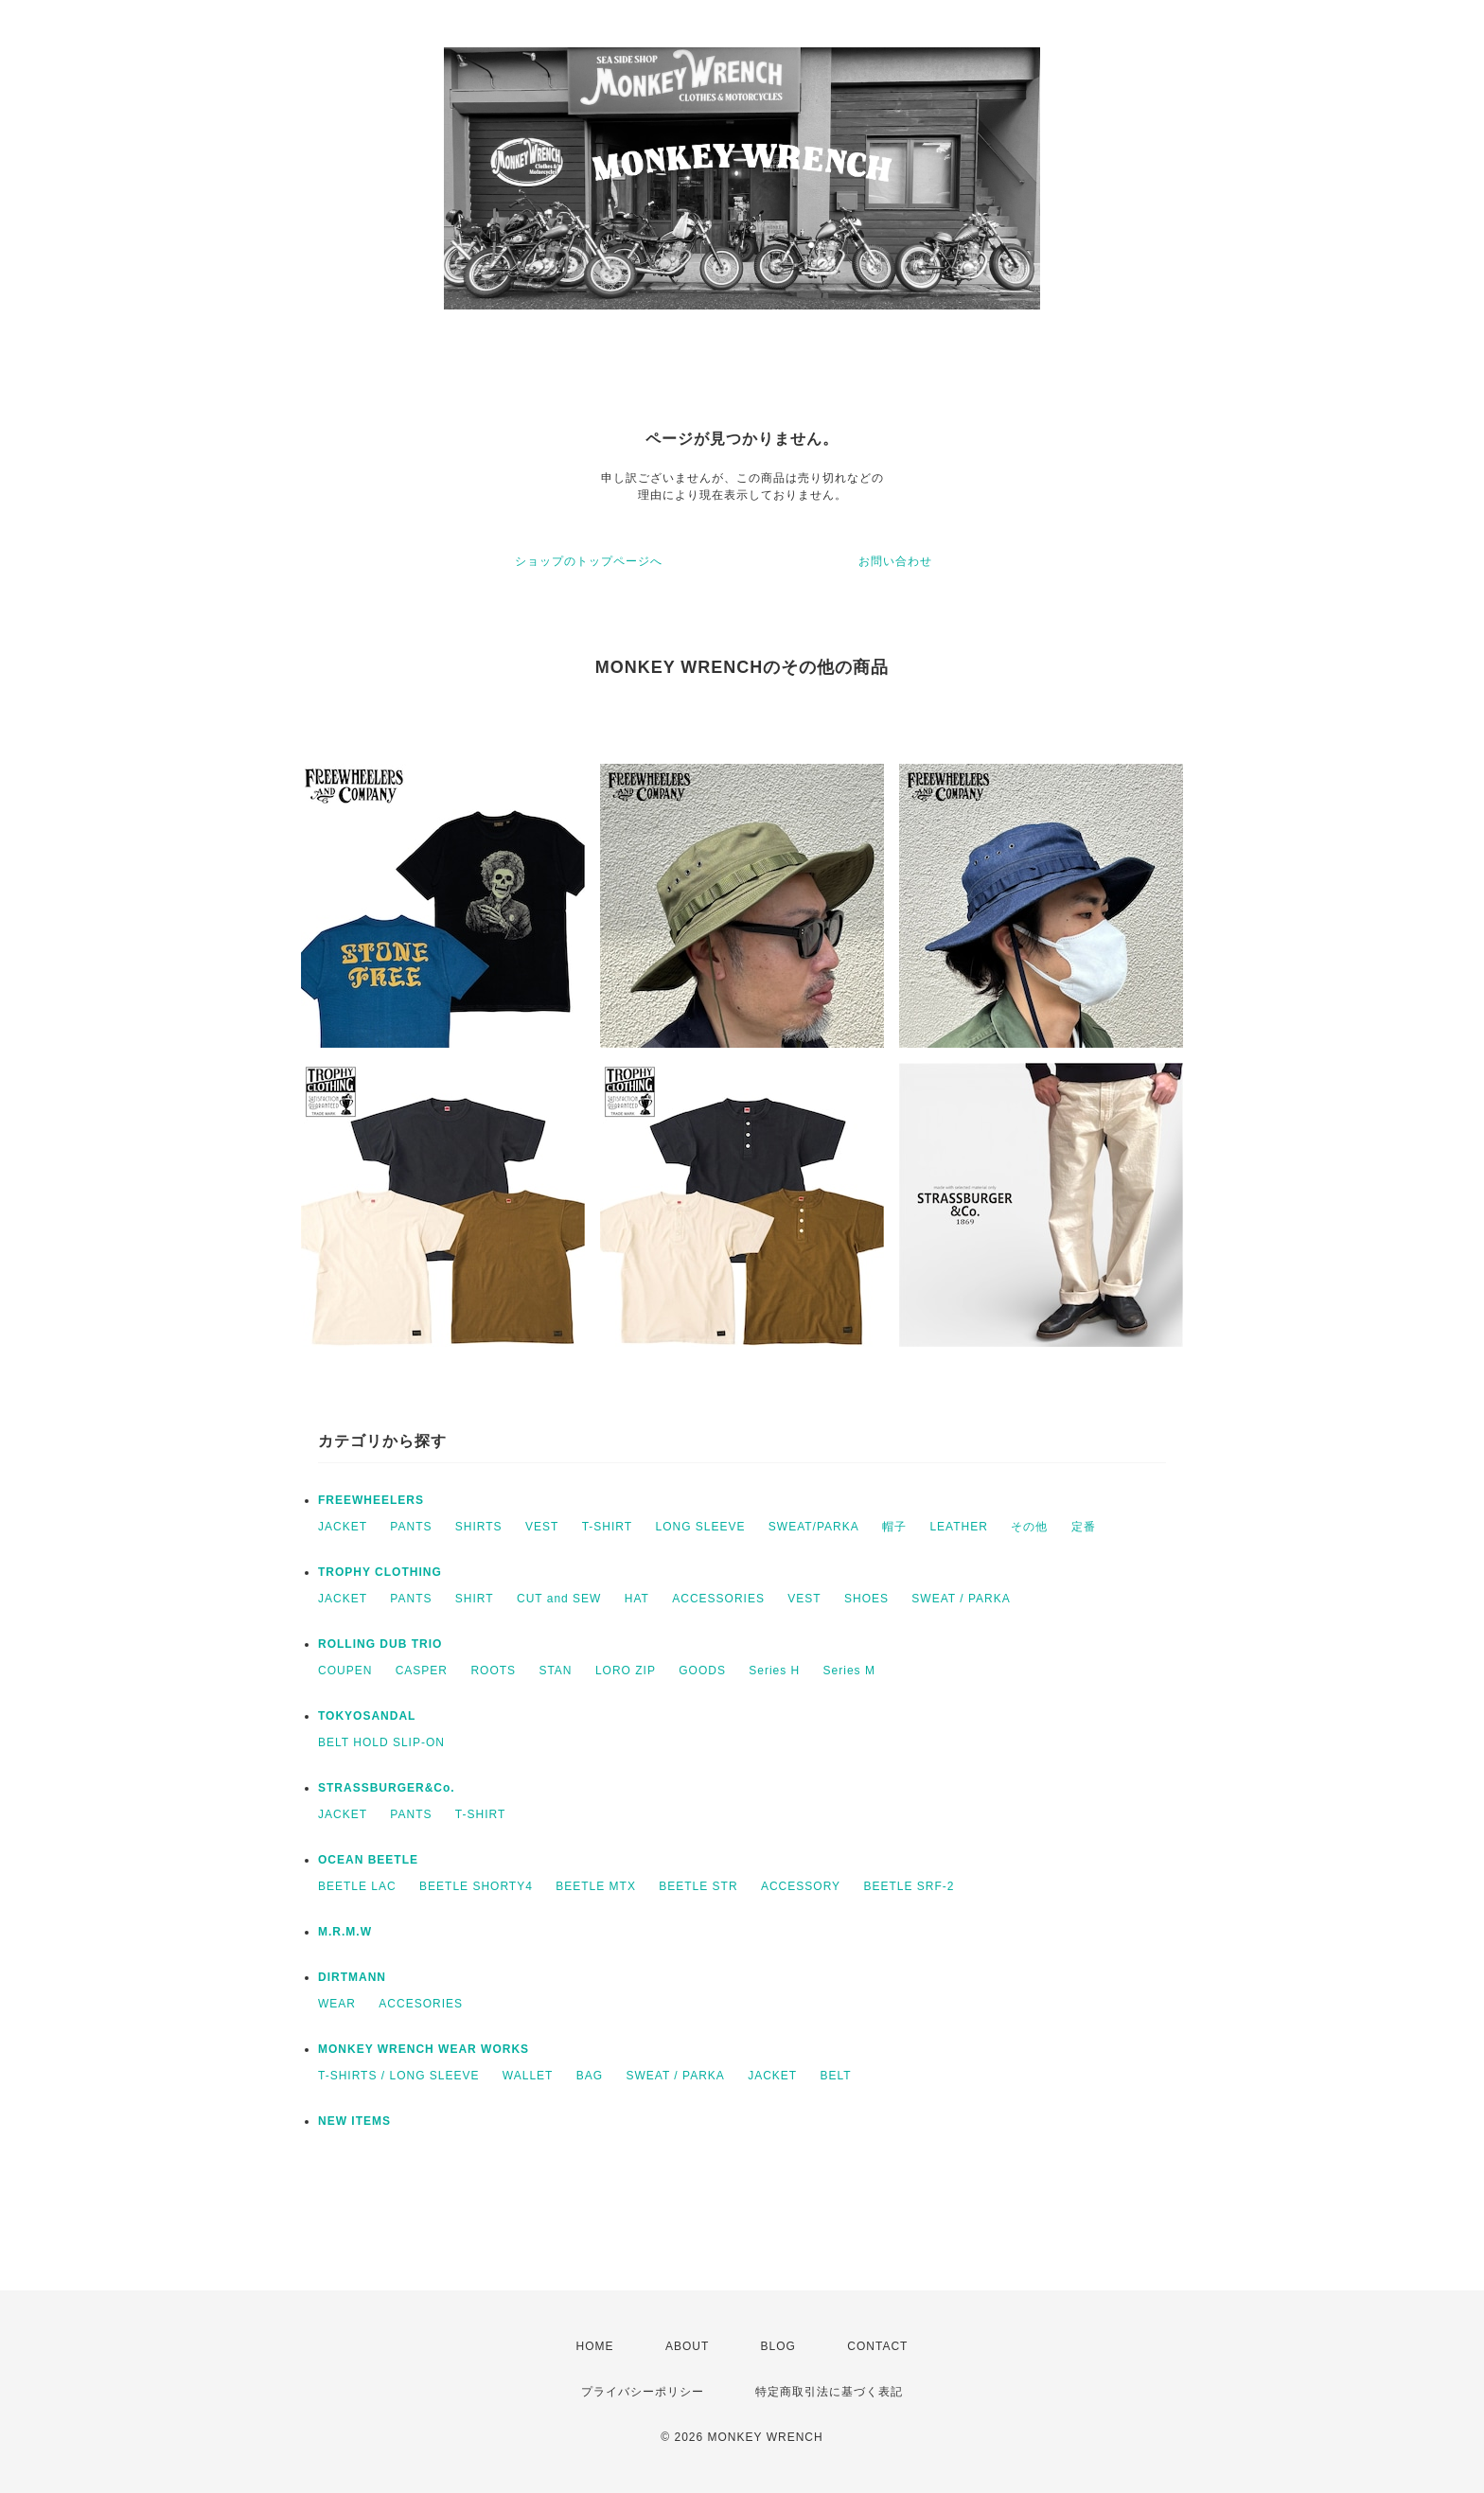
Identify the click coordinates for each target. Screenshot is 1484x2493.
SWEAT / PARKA (960, 1598)
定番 (1083, 1526)
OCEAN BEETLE (368, 1859)
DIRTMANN (352, 1977)
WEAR (337, 2003)
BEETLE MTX (596, 1886)
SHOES (866, 1598)
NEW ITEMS (354, 2121)
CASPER (422, 1670)
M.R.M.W (345, 1931)
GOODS (702, 1670)
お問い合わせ (895, 561)
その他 (1029, 1526)
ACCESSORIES (718, 1598)
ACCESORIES (421, 2003)
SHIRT (474, 1598)
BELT (836, 2075)
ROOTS (493, 1670)
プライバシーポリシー (642, 2391)
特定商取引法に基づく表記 (829, 2391)
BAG (589, 2075)
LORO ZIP (625, 1670)
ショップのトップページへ (588, 561)
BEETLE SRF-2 (908, 1886)
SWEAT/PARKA (813, 1526)
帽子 (894, 1526)
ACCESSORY (800, 1886)
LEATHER (958, 1526)
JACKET (342, 1526)
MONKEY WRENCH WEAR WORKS (423, 2049)
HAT (637, 1598)
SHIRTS (479, 1526)
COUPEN (345, 1670)
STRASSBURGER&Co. (386, 1788)
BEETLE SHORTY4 (476, 1886)
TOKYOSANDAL (366, 1716)
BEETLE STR (698, 1886)
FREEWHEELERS (371, 1500)
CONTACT (877, 2346)
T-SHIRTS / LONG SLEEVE (399, 2075)
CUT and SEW (559, 1598)
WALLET (528, 2075)
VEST (541, 1526)
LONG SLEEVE (700, 1526)
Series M (849, 1670)
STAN (555, 1670)
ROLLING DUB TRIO (380, 1644)
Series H (774, 1670)
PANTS (411, 1526)
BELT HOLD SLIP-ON (381, 1742)
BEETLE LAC (357, 1886)
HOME (595, 2346)
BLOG (778, 2346)
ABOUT (687, 2346)
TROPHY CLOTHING (380, 1572)
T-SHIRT (607, 1526)
